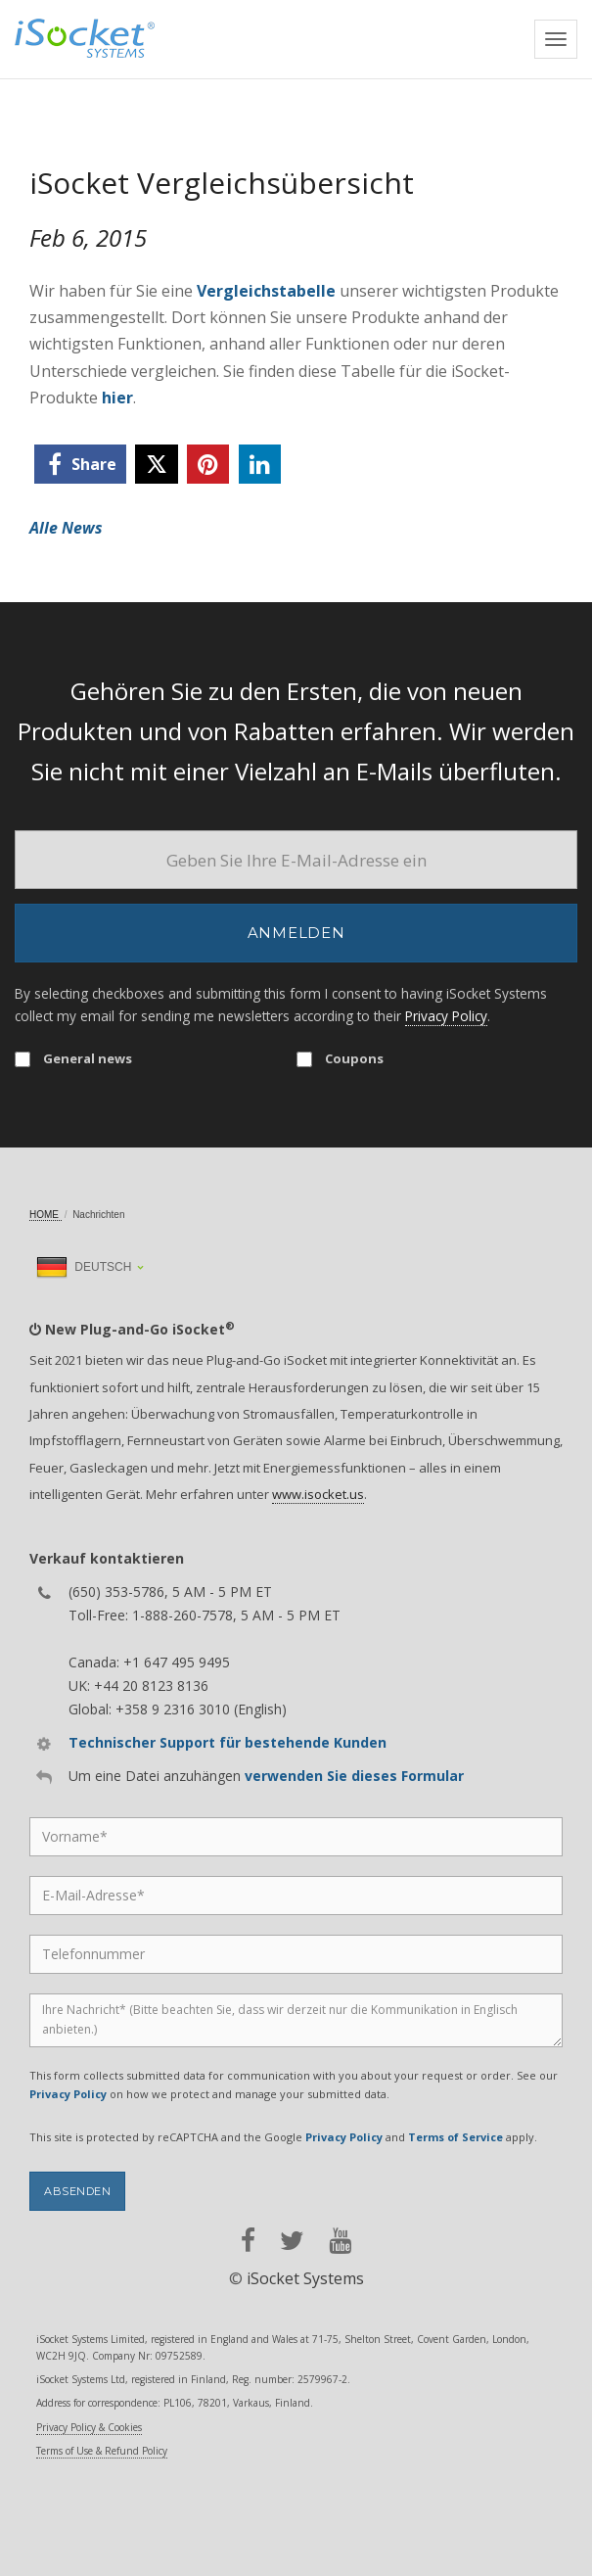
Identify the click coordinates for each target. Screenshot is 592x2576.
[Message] (296, 2020)
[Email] (296, 859)
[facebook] (80, 464)
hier (117, 397)
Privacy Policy (446, 1016)
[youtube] (340, 2240)
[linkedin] (260, 464)
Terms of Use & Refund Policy (101, 2451)
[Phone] (296, 1954)
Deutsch (83, 1267)
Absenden (77, 2191)
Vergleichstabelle (266, 291)
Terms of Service (455, 2137)
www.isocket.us (318, 1494)
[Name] (296, 1836)
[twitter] (156, 464)
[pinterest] (208, 464)
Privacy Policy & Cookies (89, 2427)
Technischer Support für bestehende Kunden (227, 1742)
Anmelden (296, 932)
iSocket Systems (305, 2278)
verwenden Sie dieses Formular (354, 1775)
